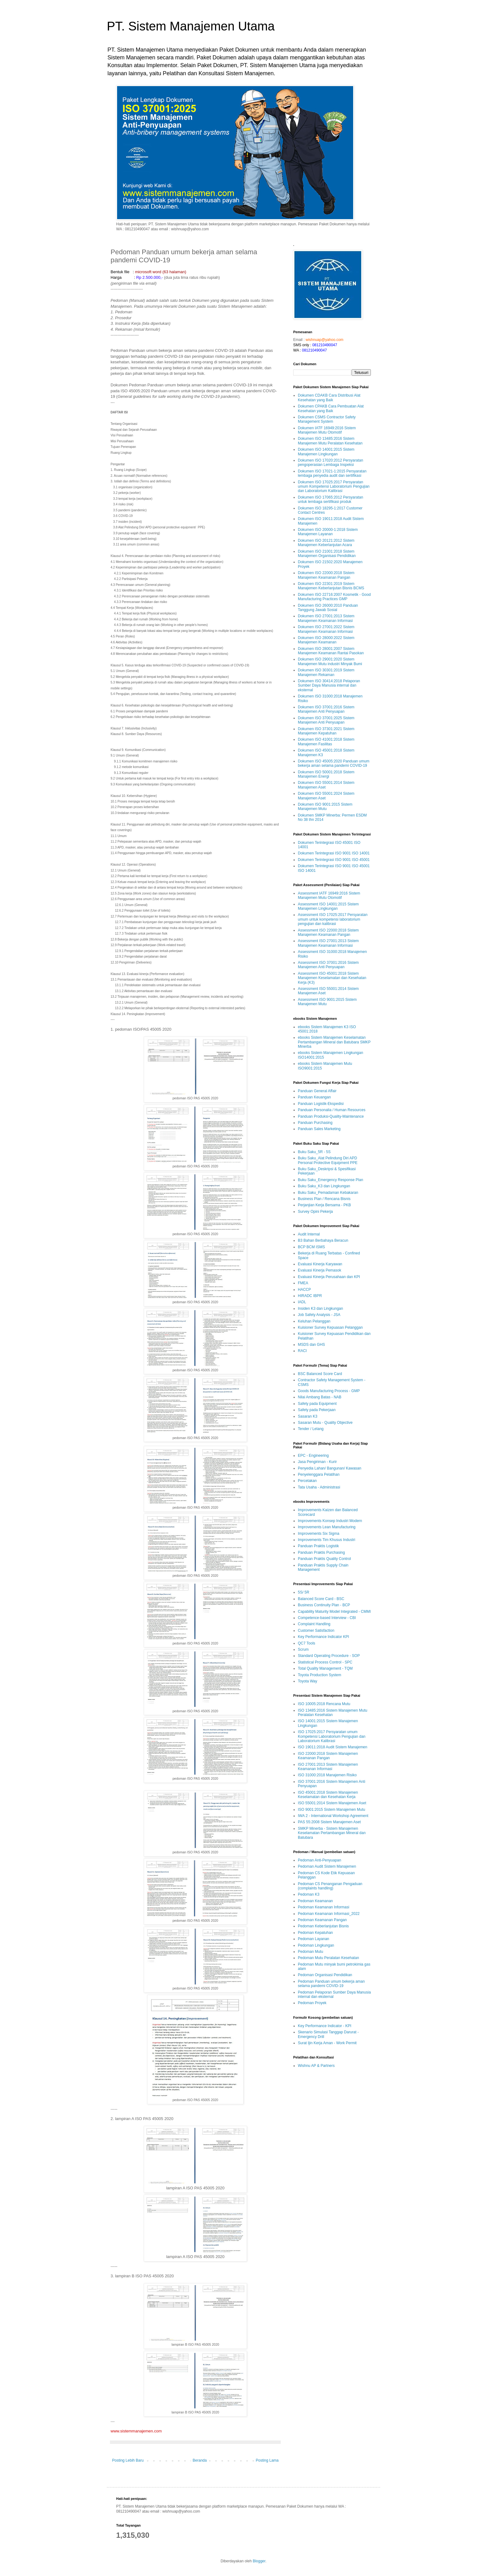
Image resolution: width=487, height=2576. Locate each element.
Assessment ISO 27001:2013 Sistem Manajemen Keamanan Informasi (328, 943)
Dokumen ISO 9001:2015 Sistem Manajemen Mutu (325, 806)
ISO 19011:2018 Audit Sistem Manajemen (332, 1747)
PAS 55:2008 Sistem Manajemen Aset (329, 1822)
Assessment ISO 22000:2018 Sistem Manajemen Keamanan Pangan (328, 932)
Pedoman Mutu (310, 1951)
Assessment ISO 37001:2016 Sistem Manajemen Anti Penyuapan (328, 964)
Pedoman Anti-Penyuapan (319, 1860)
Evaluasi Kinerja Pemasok (319, 1270)
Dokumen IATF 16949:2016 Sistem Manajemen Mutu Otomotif (327, 430)
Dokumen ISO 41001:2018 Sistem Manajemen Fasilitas (326, 741)
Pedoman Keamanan (315, 1901)
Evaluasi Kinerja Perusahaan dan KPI (329, 1277)
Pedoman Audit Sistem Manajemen (327, 1866)
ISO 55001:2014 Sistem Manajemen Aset (332, 1803)
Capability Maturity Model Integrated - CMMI (334, 1611)
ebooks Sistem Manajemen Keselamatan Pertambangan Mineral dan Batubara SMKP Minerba (334, 1042)
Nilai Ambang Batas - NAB (319, 1397)
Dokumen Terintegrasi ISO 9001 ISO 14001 (334, 853)
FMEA (303, 1283)
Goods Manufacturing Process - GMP (329, 1391)
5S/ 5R (303, 1592)
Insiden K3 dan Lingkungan (320, 1308)
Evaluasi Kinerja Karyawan (320, 1264)
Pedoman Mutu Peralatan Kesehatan (328, 1958)
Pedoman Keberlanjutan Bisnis (323, 1926)
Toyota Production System (319, 1675)
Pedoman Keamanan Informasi (323, 1907)
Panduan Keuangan (314, 1097)
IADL (302, 1302)
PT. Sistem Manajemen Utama (191, 26)
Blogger (259, 2561)
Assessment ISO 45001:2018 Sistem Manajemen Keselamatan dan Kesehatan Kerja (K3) (332, 978)
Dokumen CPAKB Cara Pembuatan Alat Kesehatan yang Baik (331, 408)
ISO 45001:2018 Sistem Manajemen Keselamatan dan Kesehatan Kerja (328, 1794)
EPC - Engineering (313, 1455)
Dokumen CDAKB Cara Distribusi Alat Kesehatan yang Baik (329, 397)
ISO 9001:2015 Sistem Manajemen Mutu (331, 1809)
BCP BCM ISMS (311, 1247)
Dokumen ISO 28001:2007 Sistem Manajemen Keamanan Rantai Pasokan (331, 650)
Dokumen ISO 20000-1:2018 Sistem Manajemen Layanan (328, 531)
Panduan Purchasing (315, 1122)
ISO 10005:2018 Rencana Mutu (324, 1704)
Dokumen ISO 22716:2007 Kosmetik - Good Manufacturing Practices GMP (334, 596)
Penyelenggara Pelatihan (318, 1474)
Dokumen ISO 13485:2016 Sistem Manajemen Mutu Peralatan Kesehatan (330, 440)
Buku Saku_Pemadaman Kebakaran (328, 1192)
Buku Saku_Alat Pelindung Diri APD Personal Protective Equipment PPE (327, 1160)
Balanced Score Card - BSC (321, 1599)
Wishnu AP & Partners (316, 2065)
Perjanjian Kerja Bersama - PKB (324, 1205)
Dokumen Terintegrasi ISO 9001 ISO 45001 (334, 860)
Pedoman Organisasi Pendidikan (325, 1975)
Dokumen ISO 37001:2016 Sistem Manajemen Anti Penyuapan (326, 709)
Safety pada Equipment (317, 1403)
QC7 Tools (306, 1643)
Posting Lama (267, 2460)
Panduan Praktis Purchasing (321, 1552)
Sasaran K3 (307, 1416)
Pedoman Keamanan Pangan (322, 1920)
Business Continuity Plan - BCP (324, 1605)
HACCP (304, 1289)
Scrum (303, 1649)
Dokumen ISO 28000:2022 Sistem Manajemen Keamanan (326, 640)
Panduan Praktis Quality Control (324, 1559)
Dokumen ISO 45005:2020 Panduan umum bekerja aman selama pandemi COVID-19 (333, 763)
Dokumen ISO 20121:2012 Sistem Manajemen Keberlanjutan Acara (326, 542)
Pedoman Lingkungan (316, 1945)
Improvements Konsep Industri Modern (330, 1521)
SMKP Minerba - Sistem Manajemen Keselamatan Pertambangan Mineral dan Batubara (332, 1833)
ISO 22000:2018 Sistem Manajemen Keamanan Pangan (328, 1755)
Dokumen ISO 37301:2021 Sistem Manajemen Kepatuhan (326, 731)
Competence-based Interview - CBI (327, 1618)
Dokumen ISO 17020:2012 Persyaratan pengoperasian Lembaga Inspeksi (330, 462)
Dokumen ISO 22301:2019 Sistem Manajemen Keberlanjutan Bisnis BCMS (331, 586)
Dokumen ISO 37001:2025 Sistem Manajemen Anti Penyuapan (326, 720)
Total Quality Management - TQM (325, 1668)
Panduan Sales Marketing (319, 1129)
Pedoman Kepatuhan (315, 1932)
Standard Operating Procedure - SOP (329, 1656)
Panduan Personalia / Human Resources (331, 1110)
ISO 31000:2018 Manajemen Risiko (327, 1775)
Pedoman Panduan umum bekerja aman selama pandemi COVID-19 (331, 1983)
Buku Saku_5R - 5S (314, 1152)
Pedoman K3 (308, 1894)
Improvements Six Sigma (318, 1533)
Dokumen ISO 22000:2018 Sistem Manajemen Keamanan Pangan (326, 575)
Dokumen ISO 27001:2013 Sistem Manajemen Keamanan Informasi (326, 618)
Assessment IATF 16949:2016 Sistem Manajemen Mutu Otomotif (329, 895)
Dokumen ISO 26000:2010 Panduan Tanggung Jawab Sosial (328, 607)
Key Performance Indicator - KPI (324, 2026)
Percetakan (307, 1481)
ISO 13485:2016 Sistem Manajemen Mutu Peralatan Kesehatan (332, 1712)
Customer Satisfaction (316, 1630)
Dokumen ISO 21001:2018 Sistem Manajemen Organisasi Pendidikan (327, 553)
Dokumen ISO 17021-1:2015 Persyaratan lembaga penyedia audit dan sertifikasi (332, 473)
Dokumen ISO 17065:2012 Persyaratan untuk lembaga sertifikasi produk (330, 499)
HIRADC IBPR (310, 1296)
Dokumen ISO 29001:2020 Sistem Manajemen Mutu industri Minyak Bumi (330, 661)
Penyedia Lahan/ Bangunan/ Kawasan (329, 1468)
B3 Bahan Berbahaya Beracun (323, 1240)
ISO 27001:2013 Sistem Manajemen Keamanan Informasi (328, 1766)
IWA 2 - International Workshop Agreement (333, 1816)
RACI (302, 1351)
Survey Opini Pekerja (315, 1211)
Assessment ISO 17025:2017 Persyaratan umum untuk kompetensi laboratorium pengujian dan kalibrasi (332, 919)
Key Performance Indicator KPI (323, 1637)
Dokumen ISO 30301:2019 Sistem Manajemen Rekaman (326, 672)
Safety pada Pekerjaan (316, 1410)
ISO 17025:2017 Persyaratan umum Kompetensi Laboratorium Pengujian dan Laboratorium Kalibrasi (331, 1736)
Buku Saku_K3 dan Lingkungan (324, 1186)
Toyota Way (307, 1681)
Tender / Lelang (311, 1429)
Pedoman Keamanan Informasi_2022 (329, 1913)
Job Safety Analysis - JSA (319, 1315)
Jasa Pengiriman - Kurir (317, 1462)
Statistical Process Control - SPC (325, 1662)
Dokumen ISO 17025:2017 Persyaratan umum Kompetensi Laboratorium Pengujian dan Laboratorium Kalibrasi (334, 486)
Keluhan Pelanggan (314, 1321)
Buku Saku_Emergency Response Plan (330, 1180)
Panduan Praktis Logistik (318, 1546)
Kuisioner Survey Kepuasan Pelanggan (330, 1327)
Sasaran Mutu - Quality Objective (325, 1422)
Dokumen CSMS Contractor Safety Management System (327, 419)
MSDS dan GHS (311, 1344)
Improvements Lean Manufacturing (326, 1527)
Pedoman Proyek (312, 2003)
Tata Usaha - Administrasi (319, 1487)
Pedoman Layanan (313, 1939)
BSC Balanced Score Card (320, 1374)
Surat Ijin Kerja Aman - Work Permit (327, 2043)
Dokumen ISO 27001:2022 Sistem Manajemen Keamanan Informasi (326, 629)
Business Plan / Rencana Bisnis (324, 1199)
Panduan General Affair (317, 1091)
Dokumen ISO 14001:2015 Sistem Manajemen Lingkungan (326, 451)
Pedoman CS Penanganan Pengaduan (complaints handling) (330, 1886)
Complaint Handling (314, 1624)
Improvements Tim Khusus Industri (326, 1540)
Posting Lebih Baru (127, 2460)
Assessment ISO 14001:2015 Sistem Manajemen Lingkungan (328, 906)
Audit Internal (309, 1234)
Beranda (200, 2460)
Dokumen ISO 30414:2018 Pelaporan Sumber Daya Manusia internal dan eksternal (329, 685)
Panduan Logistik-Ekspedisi (321, 1104)
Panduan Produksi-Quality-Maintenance (331, 1116)
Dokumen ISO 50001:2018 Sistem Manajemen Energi (326, 774)
